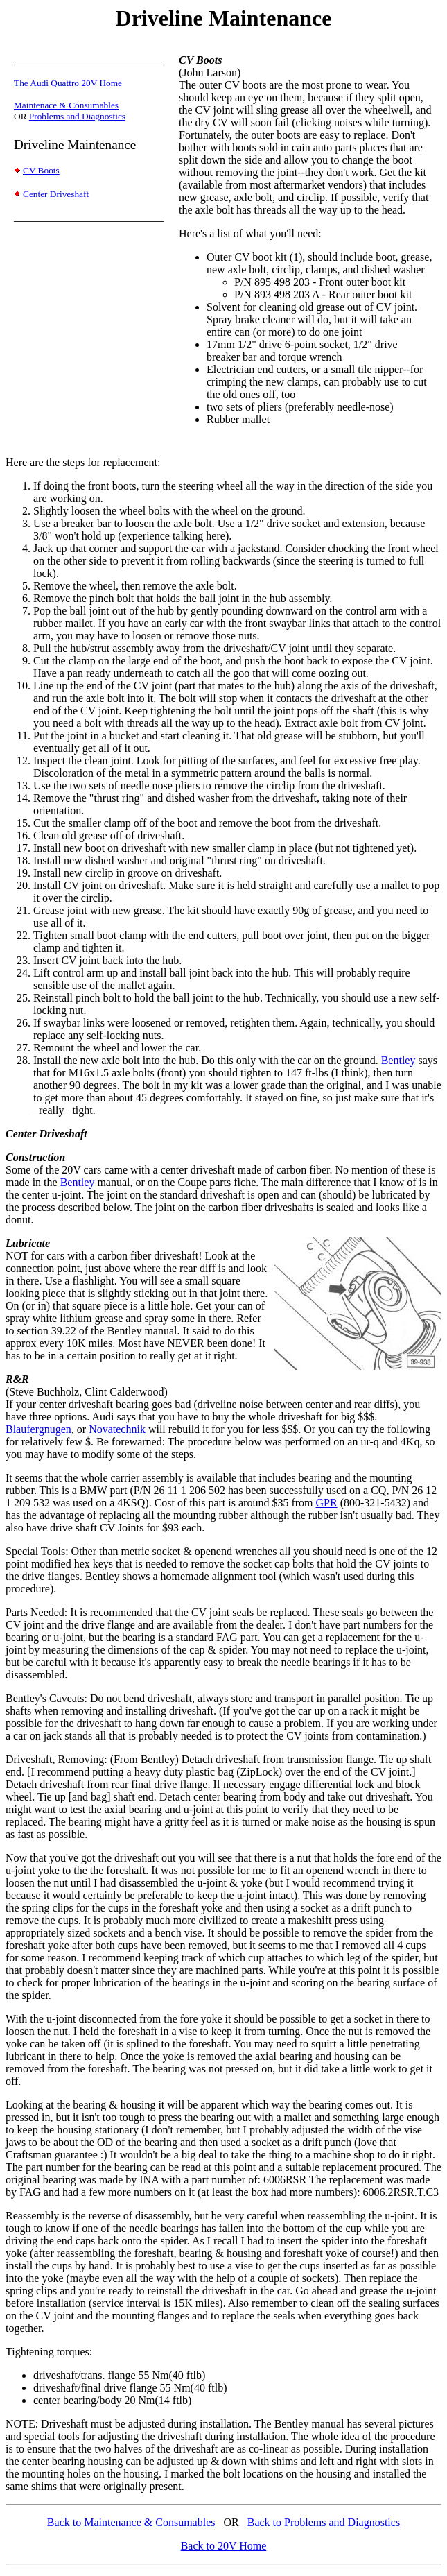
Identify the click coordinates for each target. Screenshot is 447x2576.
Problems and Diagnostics (77, 116)
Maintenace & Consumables (66, 105)
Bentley (398, 1060)
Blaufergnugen (38, 1429)
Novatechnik (117, 1429)
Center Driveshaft (56, 194)
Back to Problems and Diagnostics (323, 2522)
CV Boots (41, 170)
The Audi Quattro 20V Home (68, 83)
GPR (327, 1503)
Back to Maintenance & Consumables (131, 2522)
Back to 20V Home (224, 2546)
